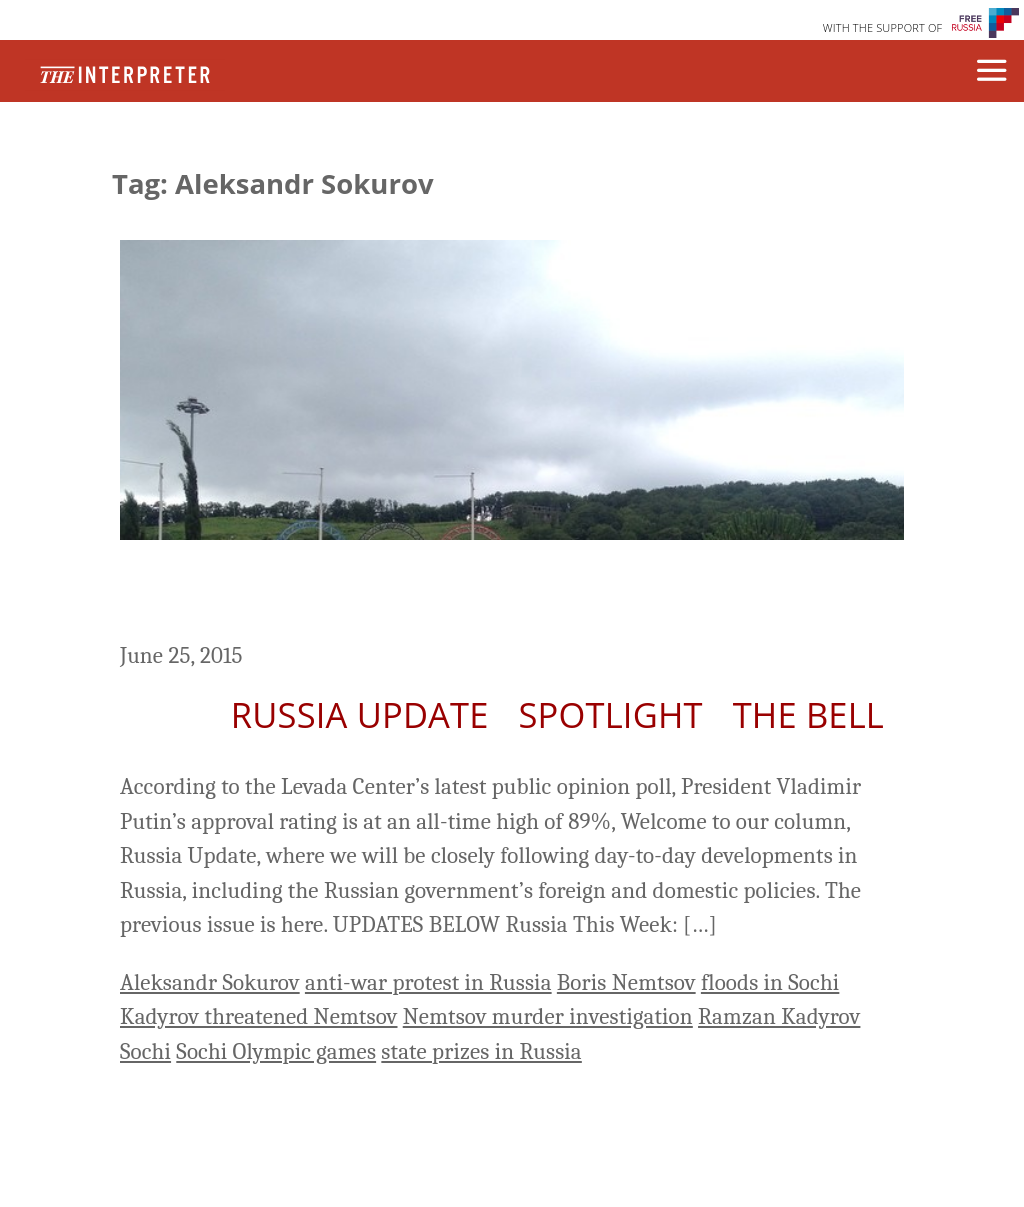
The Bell (808, 714)
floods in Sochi (770, 982)
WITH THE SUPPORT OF (883, 27)
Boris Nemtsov (626, 982)
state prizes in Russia (481, 1051)
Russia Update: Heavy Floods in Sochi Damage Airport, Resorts (449, 594)
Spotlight (611, 714)
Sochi (145, 1051)
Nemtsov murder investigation (548, 1016)
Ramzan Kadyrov (779, 1016)
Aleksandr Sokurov (210, 982)
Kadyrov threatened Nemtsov (259, 1016)
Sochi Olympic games (276, 1051)
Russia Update (360, 714)
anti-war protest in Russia (428, 982)
